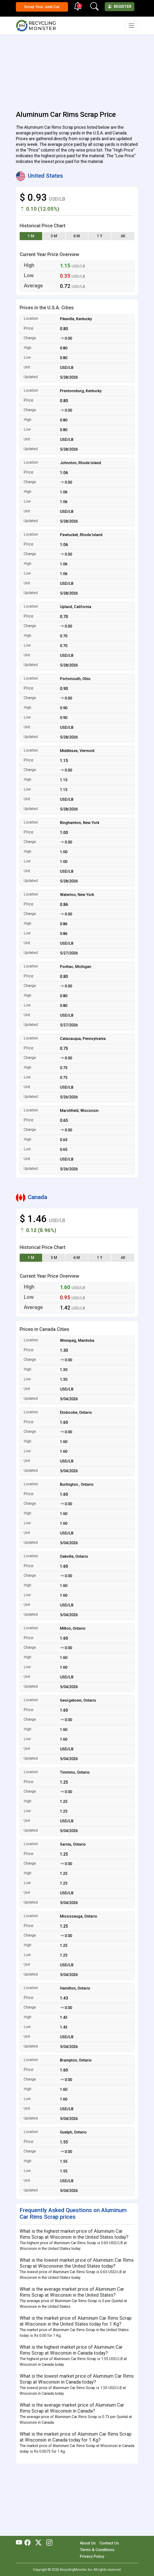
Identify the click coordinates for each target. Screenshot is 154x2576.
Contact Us (109, 2543)
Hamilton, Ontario (75, 1988)
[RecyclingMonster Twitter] (38, 2543)
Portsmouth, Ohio (75, 678)
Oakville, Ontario (74, 1556)
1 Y (99, 236)
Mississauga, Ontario (78, 1916)
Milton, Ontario (73, 1628)
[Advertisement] (77, 70)
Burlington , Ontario (77, 1484)
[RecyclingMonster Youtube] (20, 2543)
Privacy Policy (92, 2556)
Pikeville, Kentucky (76, 319)
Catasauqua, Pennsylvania (83, 1038)
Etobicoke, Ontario (76, 1412)
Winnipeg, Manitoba (77, 1340)
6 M (76, 236)
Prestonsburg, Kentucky (81, 391)
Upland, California (75, 607)
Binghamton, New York (79, 822)
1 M (31, 236)
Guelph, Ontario (73, 2132)
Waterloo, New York (77, 894)
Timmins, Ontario (75, 1772)
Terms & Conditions (97, 2549)
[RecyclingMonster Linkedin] (48, 2543)
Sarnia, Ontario (73, 1844)
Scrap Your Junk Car (42, 7)
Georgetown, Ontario (78, 1700)
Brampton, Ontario (76, 2060)
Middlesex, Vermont (77, 750)
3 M (54, 236)
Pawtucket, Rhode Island (81, 535)
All (123, 236)
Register (119, 6)
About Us (88, 2543)
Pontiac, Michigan (75, 966)
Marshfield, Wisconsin (79, 1110)
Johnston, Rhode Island (80, 463)
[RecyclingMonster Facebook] (28, 2543)
